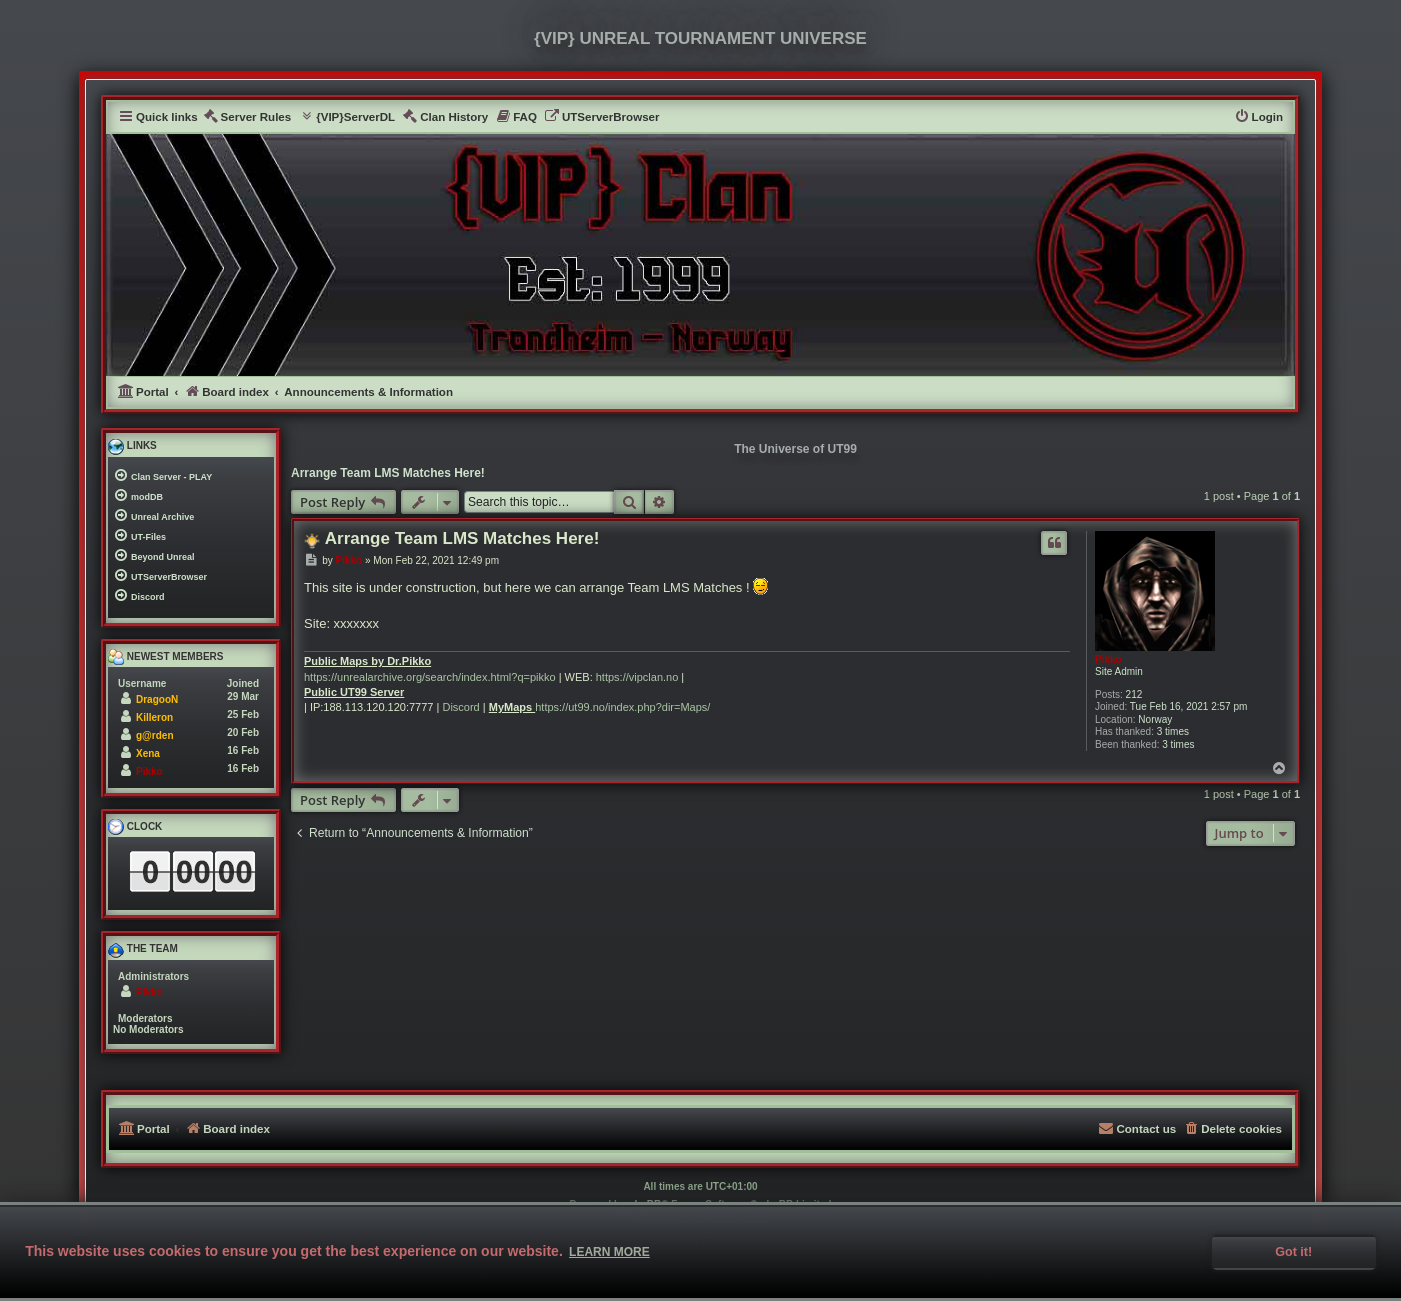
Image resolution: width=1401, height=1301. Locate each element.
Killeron (154, 717)
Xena (148, 753)
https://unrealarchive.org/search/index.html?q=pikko (430, 677)
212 (1134, 694)
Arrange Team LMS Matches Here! (388, 473)
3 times (1173, 731)
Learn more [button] (609, 1252)
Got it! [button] (1293, 1252)
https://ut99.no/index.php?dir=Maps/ (622, 707)
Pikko (1108, 659)
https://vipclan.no (637, 677)
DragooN (157, 699)
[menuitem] (247, 117)
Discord (460, 707)
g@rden (155, 735)
